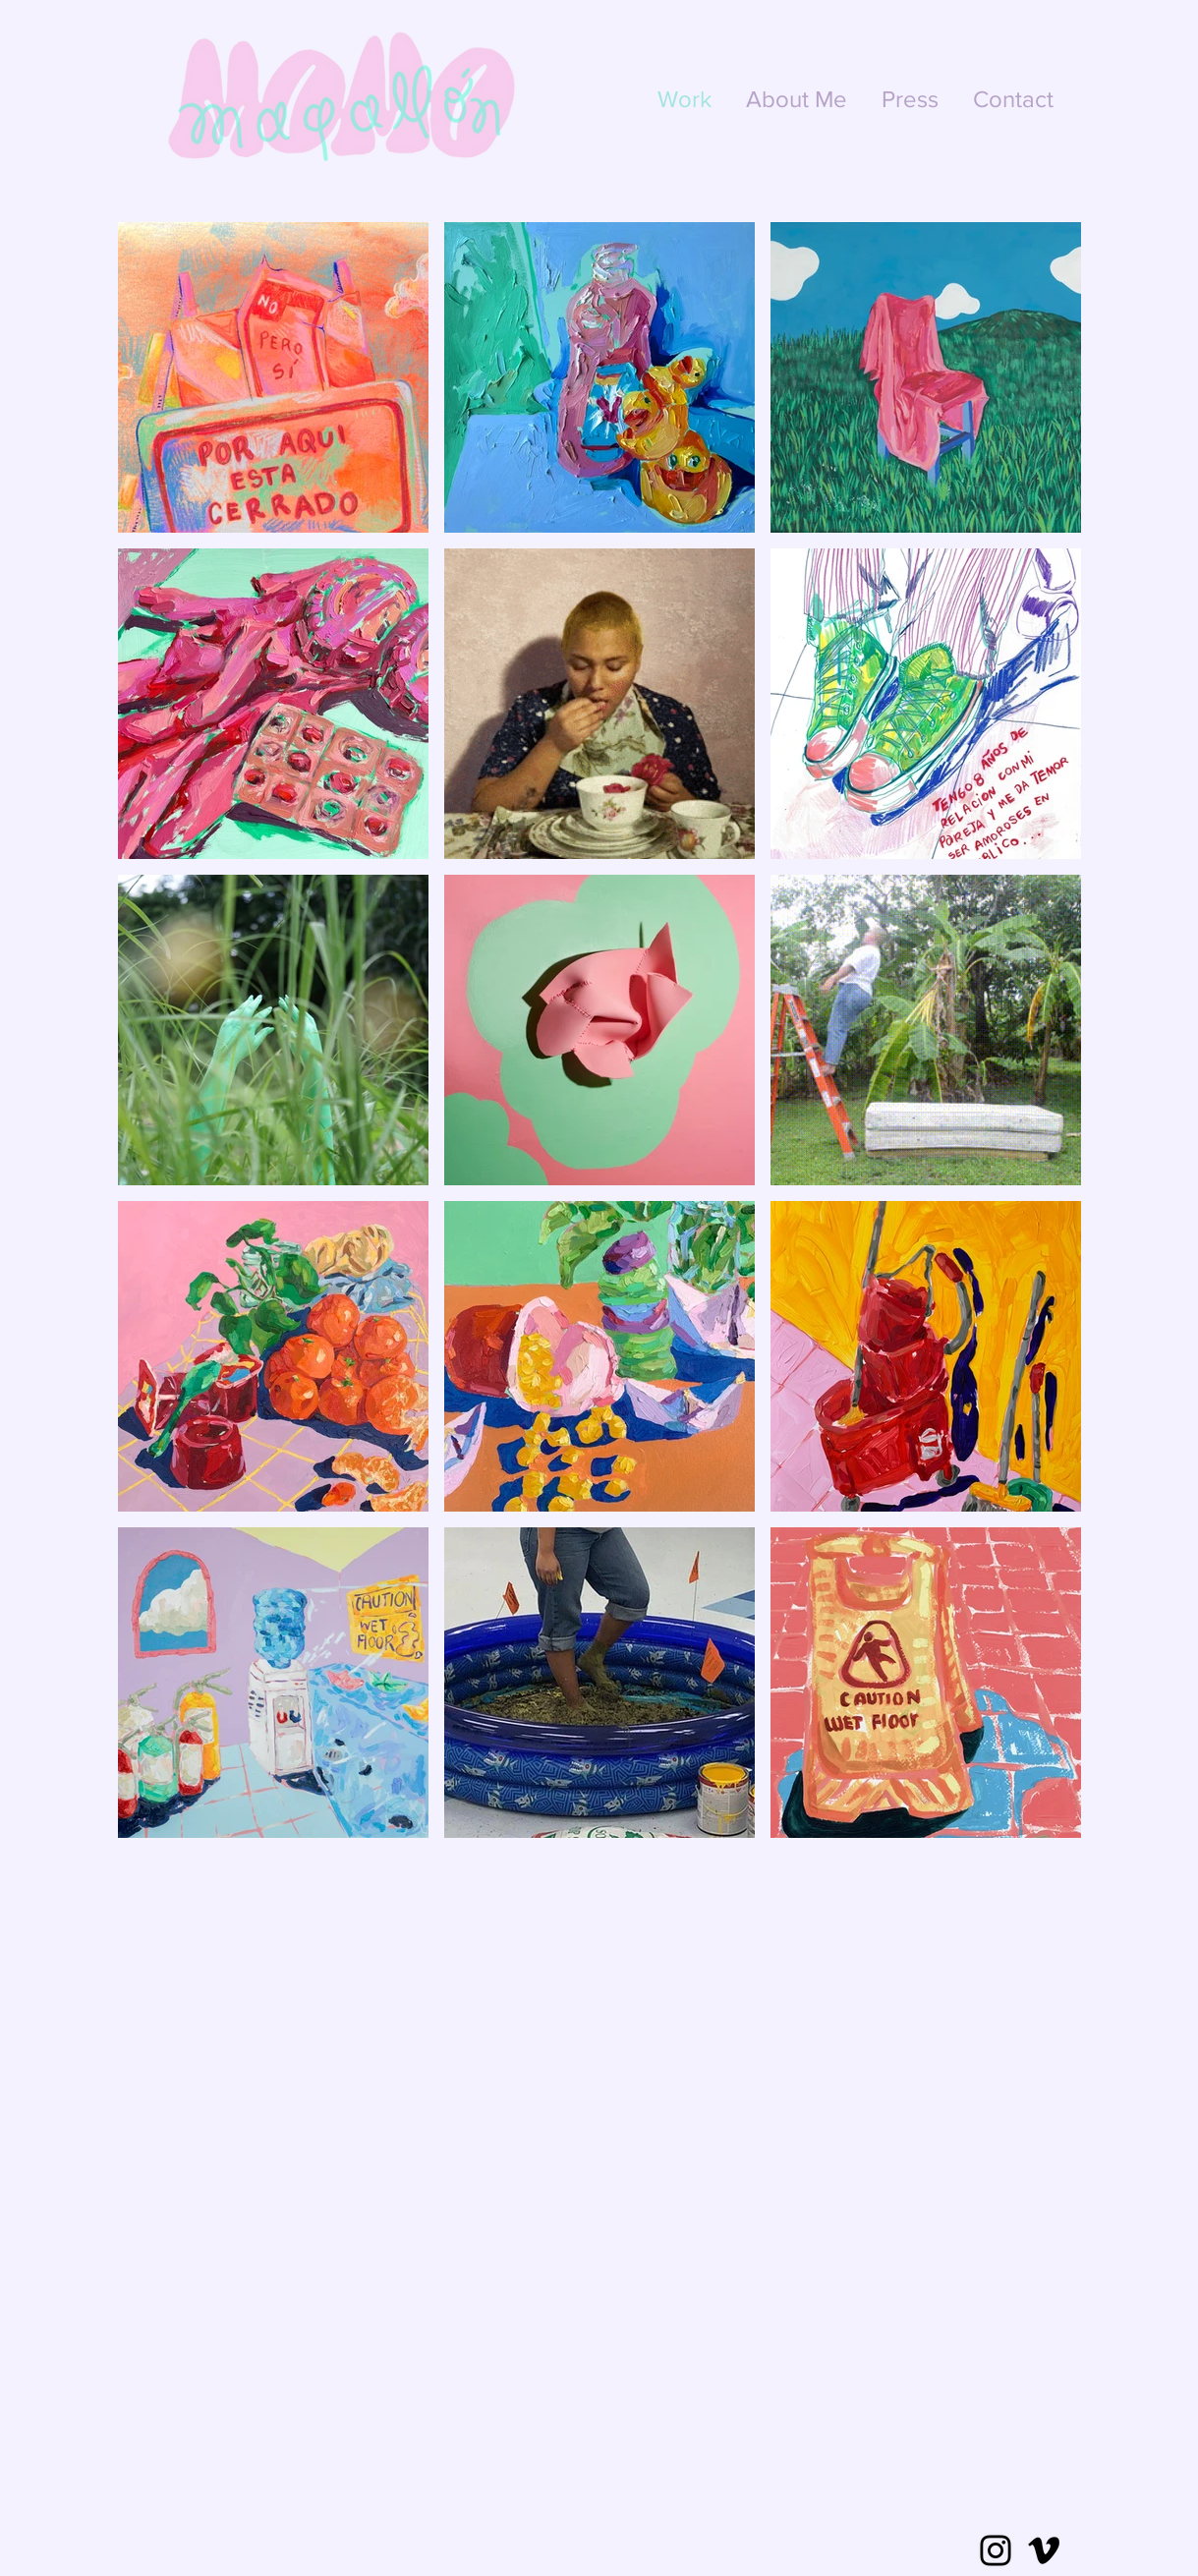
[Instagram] (995, 2550)
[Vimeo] (1043, 2550)
